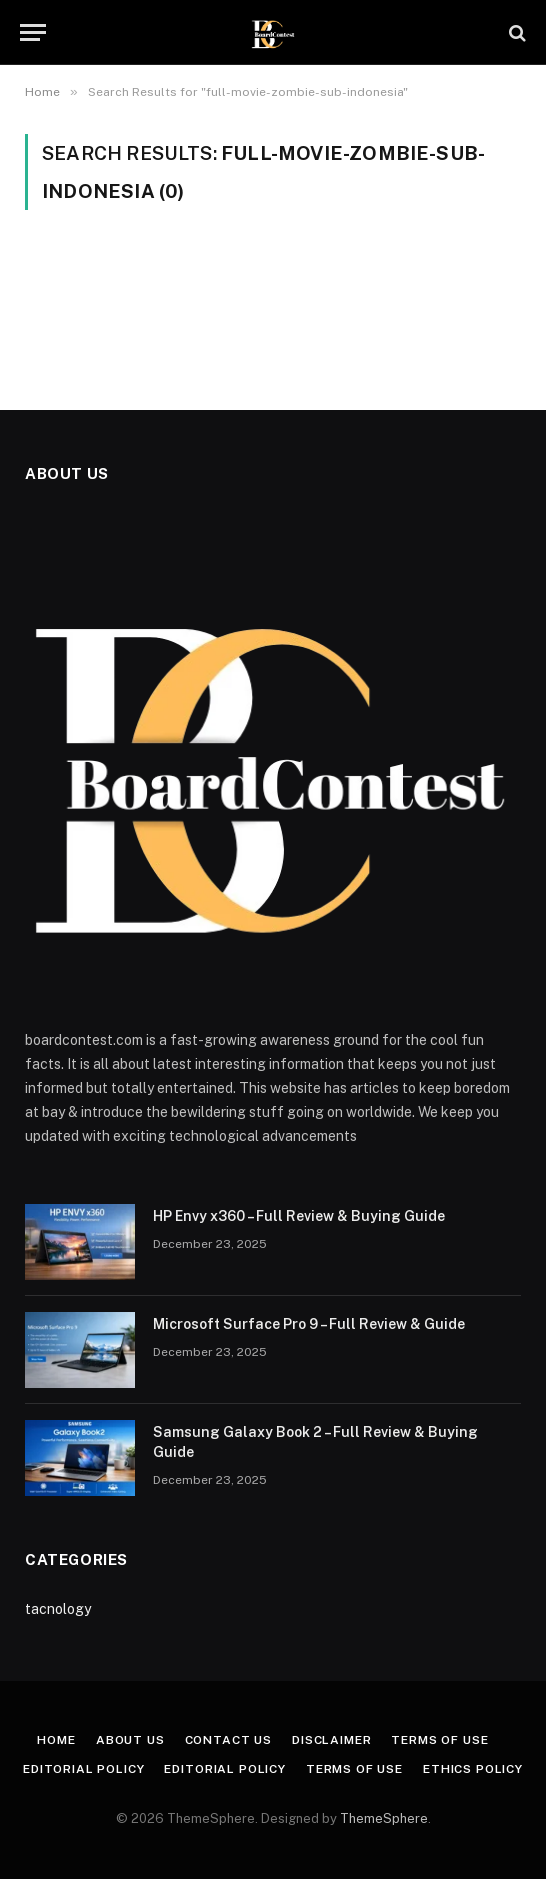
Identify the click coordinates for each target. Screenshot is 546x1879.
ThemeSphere (384, 1818)
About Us (130, 1740)
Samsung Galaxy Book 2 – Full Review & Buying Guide (315, 1442)
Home (56, 1740)
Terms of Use (439, 1740)
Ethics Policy (473, 1769)
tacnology (58, 1609)
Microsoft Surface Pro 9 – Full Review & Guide (309, 1324)
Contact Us (228, 1740)
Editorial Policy (83, 1769)
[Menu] (33, 32)
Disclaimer (331, 1740)
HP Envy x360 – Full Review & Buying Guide (299, 1216)
